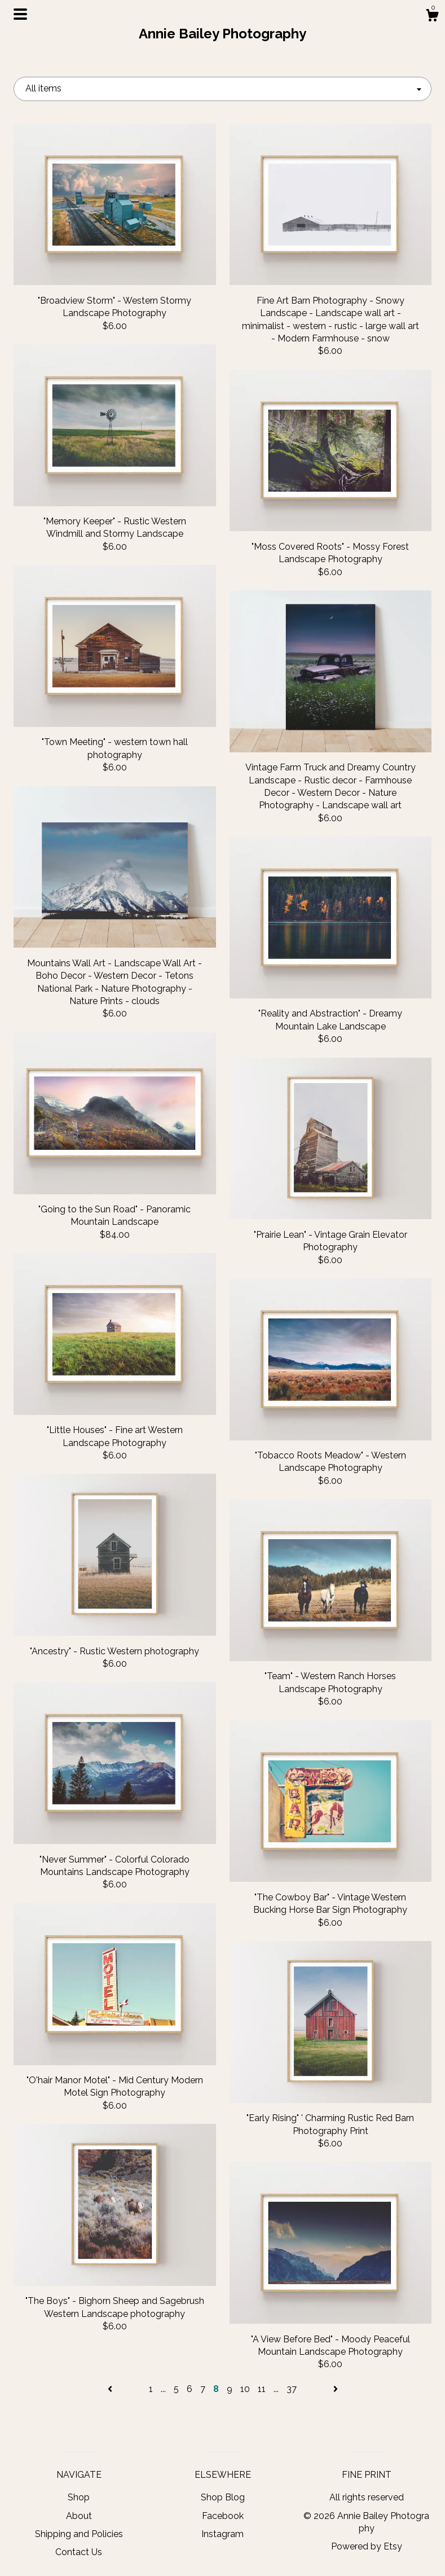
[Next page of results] (335, 2389)
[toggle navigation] (20, 14)
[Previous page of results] (111, 2389)
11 (262, 2389)
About (79, 2516)
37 (292, 2389)
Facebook (223, 2516)
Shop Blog (223, 2497)
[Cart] (432, 16)
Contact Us (78, 2552)
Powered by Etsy (366, 2546)
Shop (79, 2497)
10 (245, 2389)
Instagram (222, 2534)
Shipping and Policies (79, 2534)
